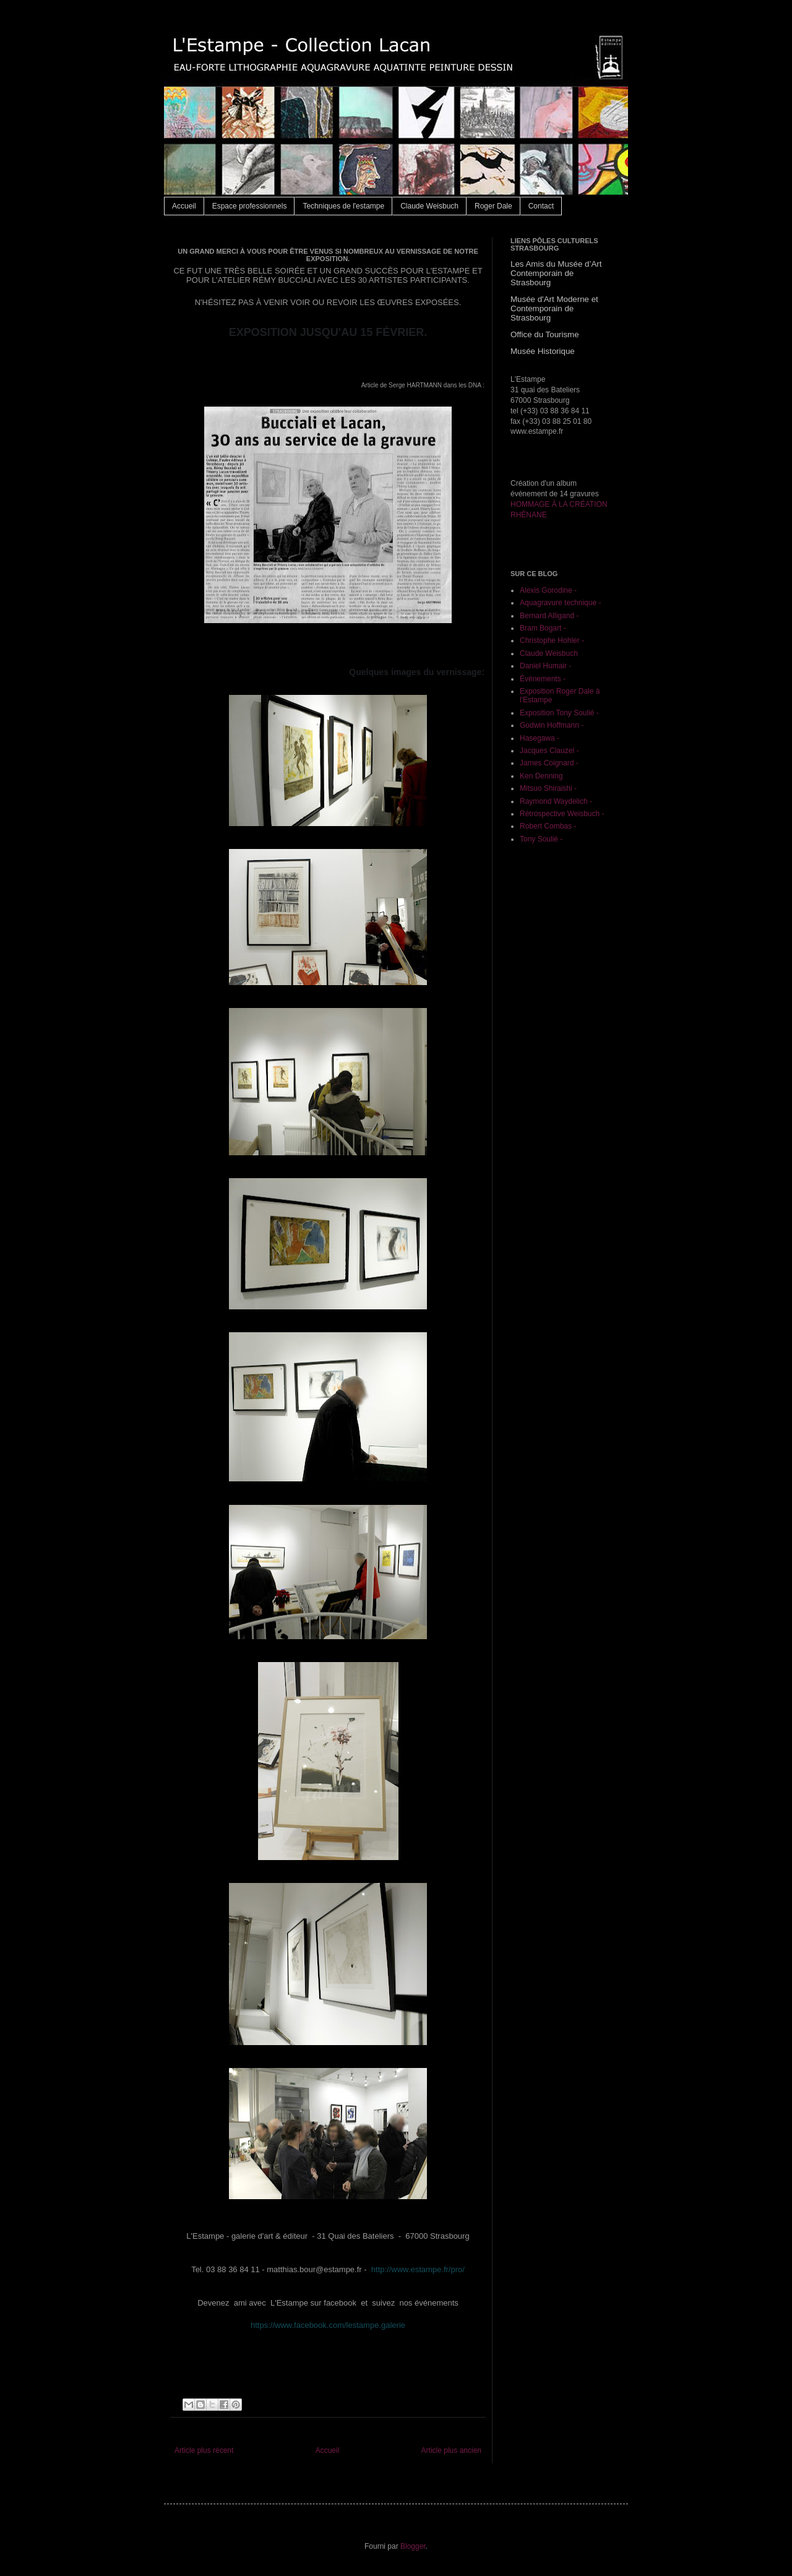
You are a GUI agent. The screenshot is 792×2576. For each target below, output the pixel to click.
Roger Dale (493, 206)
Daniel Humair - (545, 665)
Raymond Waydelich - (556, 801)
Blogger (413, 2546)
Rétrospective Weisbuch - (562, 813)
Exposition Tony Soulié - (559, 713)
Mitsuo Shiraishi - (548, 788)
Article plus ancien (451, 2450)
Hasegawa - (539, 738)
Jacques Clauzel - (549, 750)
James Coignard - (549, 763)
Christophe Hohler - (552, 640)
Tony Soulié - (541, 839)
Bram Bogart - (543, 628)
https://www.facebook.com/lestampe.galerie (328, 2325)
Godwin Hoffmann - (551, 725)
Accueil (184, 206)
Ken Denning (541, 776)
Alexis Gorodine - (548, 590)
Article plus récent (203, 2450)
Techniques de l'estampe (343, 206)
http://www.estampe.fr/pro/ (418, 2269)
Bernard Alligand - (549, 615)
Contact (541, 206)
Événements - (543, 678)
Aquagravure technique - (560, 602)
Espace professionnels (249, 206)
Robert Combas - (548, 826)
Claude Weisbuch (429, 206)
